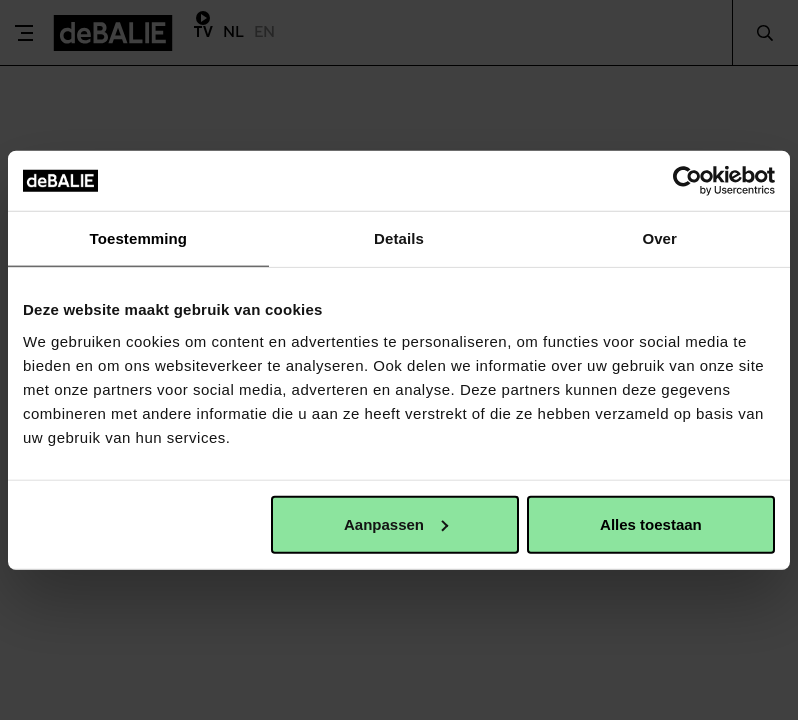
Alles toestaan (651, 523)
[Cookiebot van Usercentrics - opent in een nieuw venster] (687, 181)
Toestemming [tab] (139, 238)
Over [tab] (659, 238)
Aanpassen (396, 523)
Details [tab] (399, 238)
